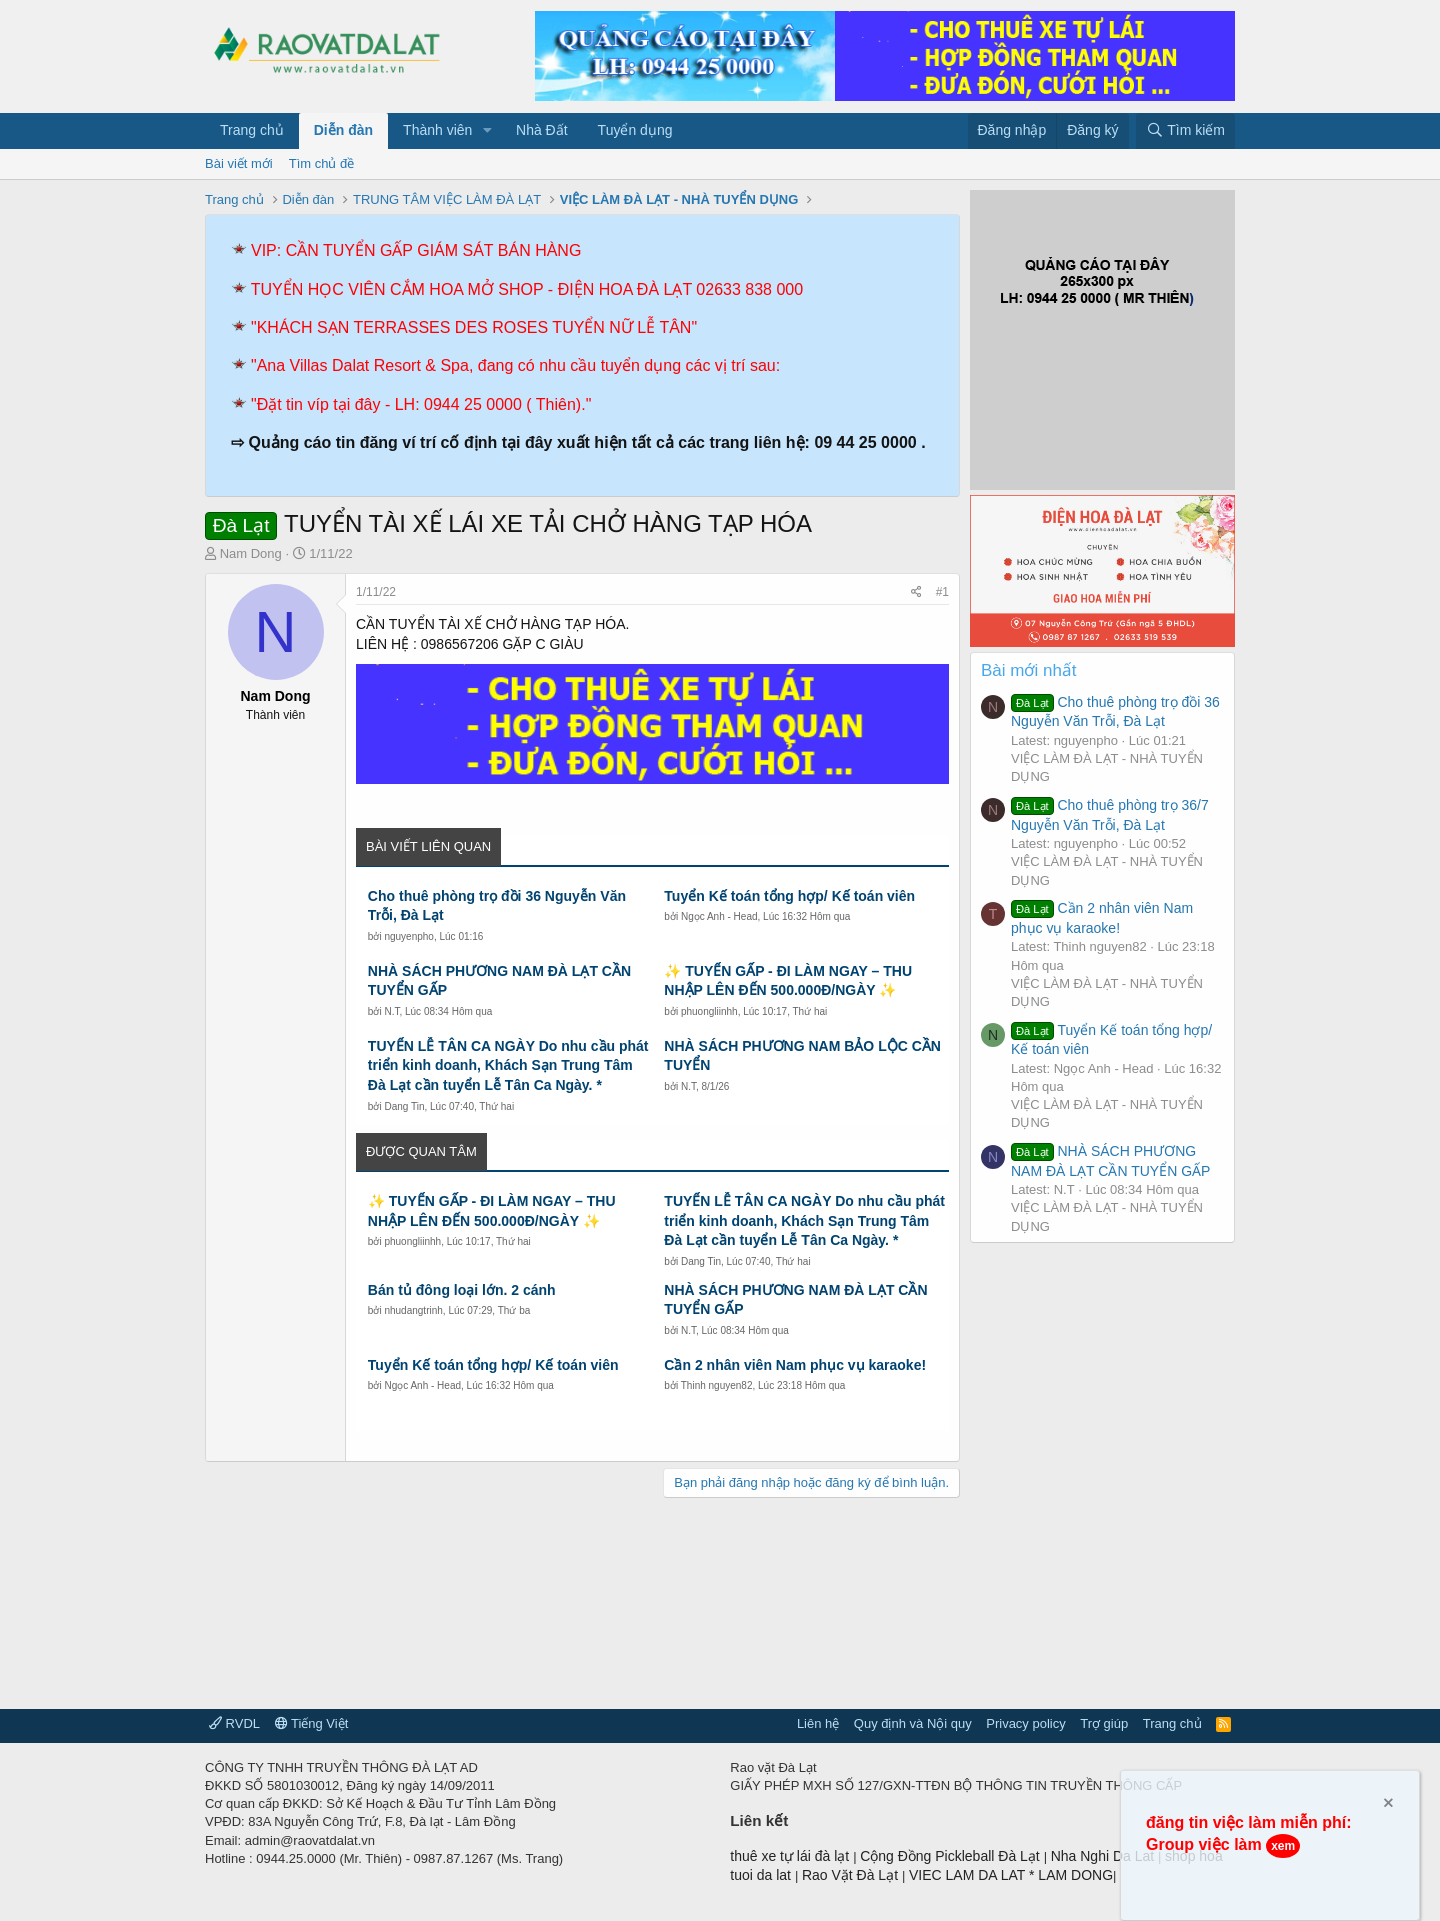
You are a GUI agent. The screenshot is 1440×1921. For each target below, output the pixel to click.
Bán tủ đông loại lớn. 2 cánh (462, 1290)
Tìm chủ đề (322, 163)
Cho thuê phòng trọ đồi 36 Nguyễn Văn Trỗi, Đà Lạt (497, 906)
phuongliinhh (709, 1011)
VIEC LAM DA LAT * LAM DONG (1011, 1875)
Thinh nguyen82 (717, 1385)
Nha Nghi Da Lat (1104, 1856)
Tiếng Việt (312, 1723)
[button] (487, 131)
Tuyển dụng (635, 130)
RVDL (234, 1723)
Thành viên (437, 130)
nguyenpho (409, 936)
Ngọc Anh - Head (719, 916)
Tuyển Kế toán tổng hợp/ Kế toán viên (789, 896)
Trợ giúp (1104, 1723)
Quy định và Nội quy (913, 1723)
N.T (391, 1011)
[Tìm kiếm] (1185, 131)
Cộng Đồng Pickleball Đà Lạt (952, 1856)
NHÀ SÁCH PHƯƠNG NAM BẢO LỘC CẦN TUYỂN (802, 1056)
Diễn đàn (343, 130)
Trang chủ (252, 130)
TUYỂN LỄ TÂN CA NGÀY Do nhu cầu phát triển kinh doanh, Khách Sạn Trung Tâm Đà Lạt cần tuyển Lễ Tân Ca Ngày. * (508, 1065)
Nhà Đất (542, 130)
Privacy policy (1025, 1723)
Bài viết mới (239, 163)
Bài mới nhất (1029, 670)
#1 (942, 592)
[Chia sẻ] (916, 592)
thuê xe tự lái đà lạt (791, 1856)
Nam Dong (251, 553)
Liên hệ (818, 1723)
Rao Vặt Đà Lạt (852, 1875)
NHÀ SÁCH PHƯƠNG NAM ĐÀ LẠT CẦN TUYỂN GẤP (499, 981)
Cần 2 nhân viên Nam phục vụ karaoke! (795, 1365)
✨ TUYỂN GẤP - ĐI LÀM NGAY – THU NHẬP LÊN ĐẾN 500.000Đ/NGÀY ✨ (788, 981)
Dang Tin (404, 1106)
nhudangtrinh (413, 1310)
